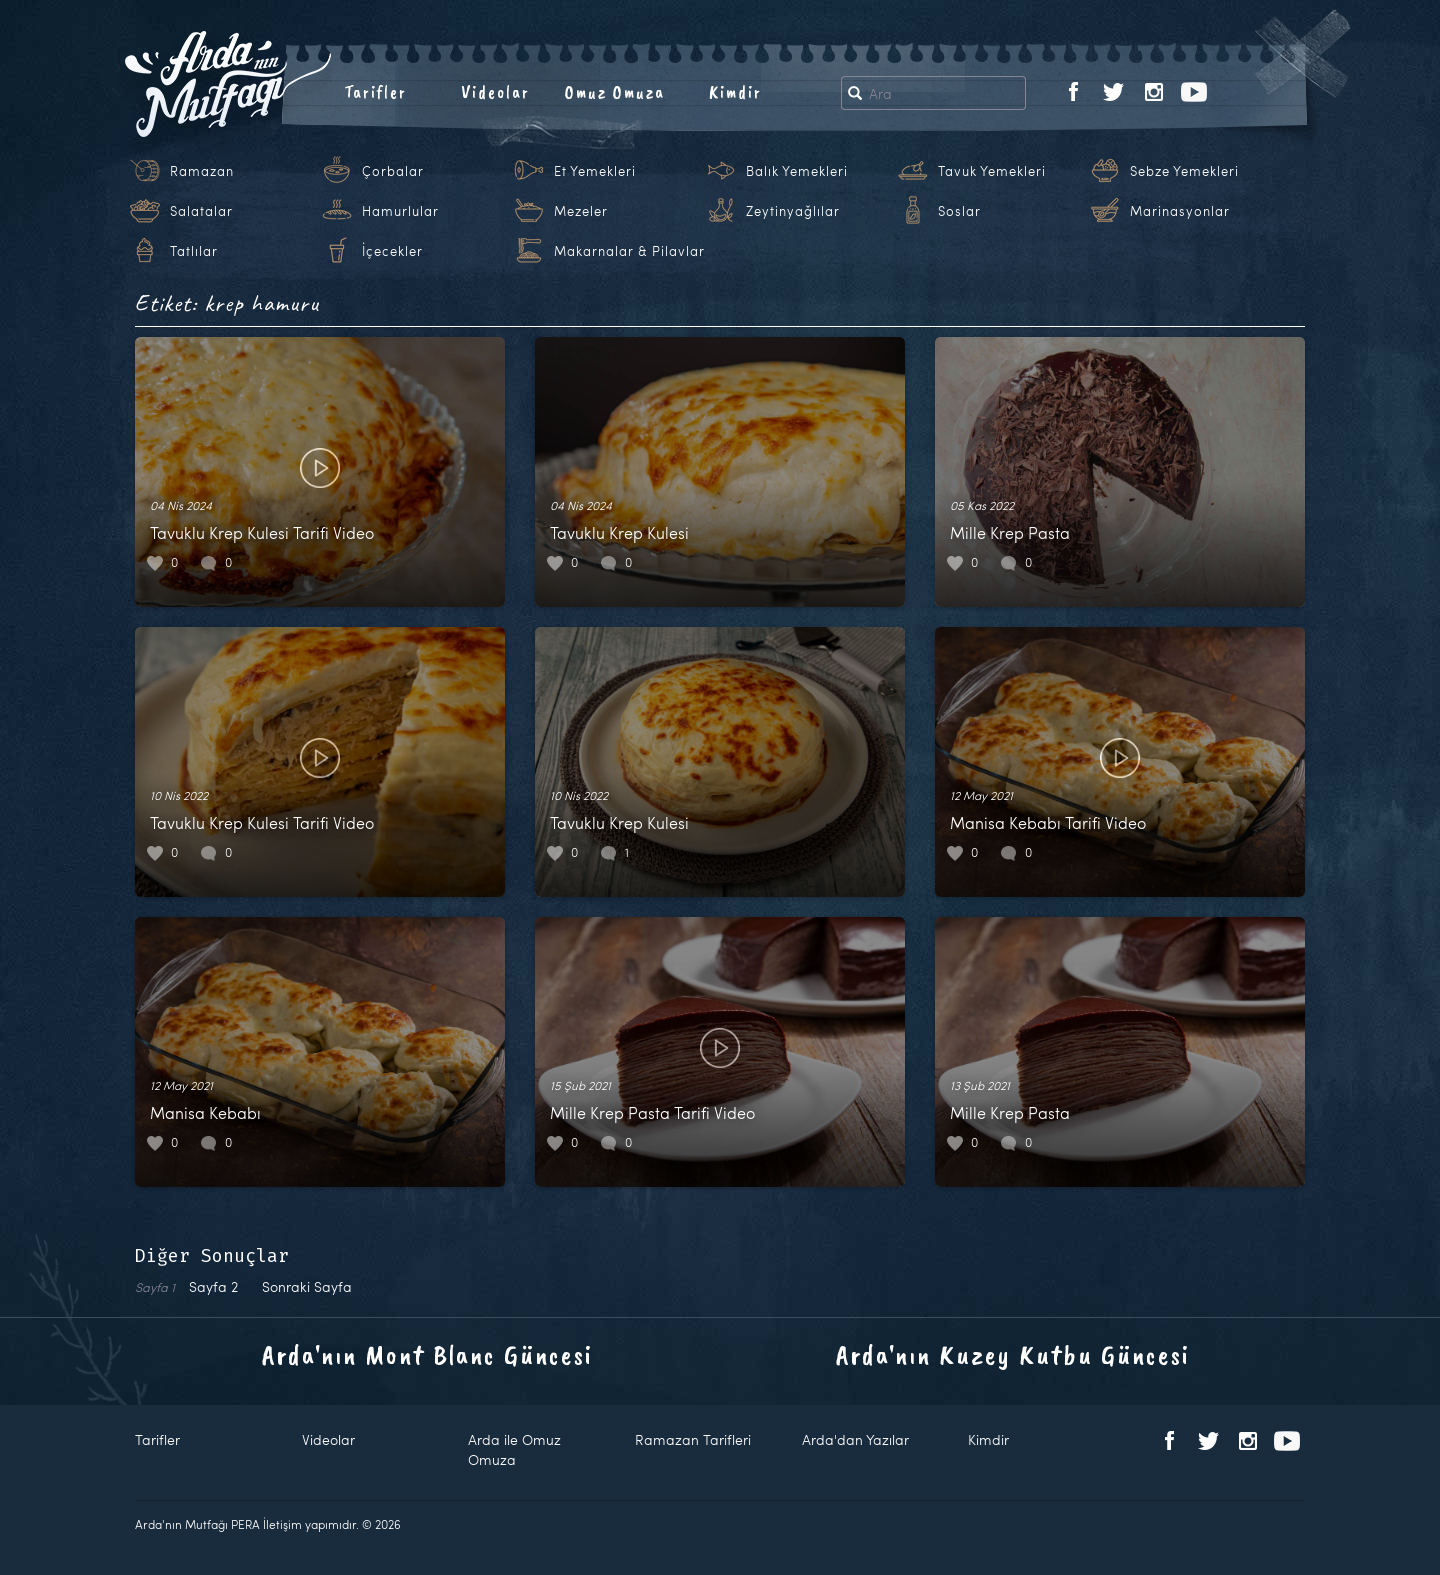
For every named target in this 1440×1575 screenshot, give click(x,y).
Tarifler (375, 92)
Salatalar (201, 211)
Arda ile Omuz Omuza (514, 1449)
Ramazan (202, 171)
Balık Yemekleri (797, 171)
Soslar (959, 211)
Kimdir (735, 92)
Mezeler (581, 211)
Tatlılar (194, 251)
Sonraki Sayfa (307, 1286)
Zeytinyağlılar (793, 211)
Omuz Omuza (615, 92)
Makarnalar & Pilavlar (629, 251)
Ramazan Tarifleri (693, 1439)
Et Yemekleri (595, 171)
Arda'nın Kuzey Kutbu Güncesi (1013, 1354)
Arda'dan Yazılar (855, 1439)
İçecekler (392, 251)
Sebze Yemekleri (1184, 171)
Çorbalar (393, 171)
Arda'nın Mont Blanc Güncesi (427, 1354)
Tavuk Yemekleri (992, 171)
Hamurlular (400, 211)
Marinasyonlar (1180, 211)
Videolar (495, 92)
